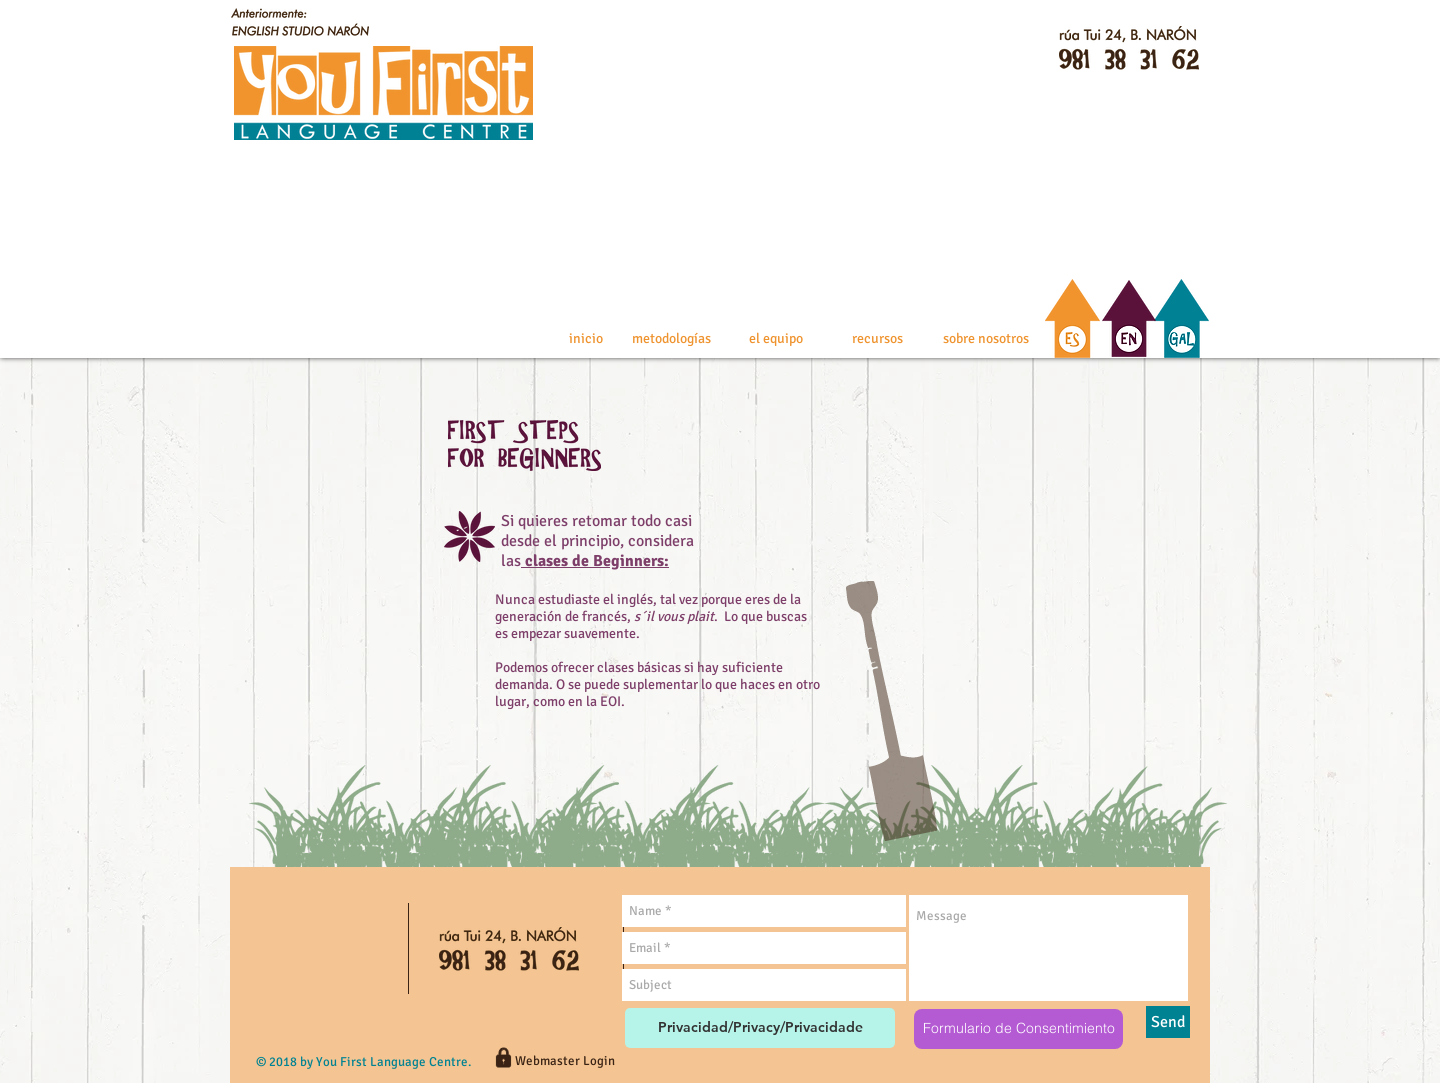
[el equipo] (776, 339)
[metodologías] (671, 339)
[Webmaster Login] (564, 1061)
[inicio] (585, 339)
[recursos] (877, 339)
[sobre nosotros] (985, 339)
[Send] (1168, 1022)
